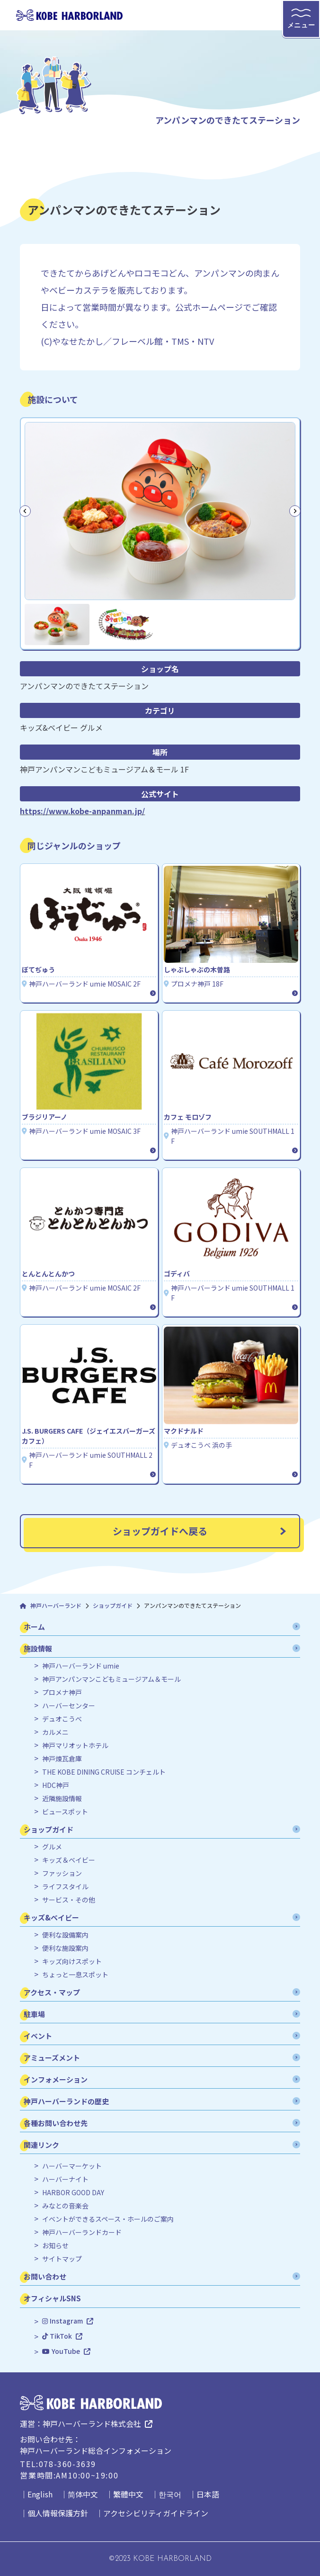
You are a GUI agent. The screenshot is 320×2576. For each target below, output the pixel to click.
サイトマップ (62, 2258)
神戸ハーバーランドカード (82, 2232)
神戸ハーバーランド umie (80, 1665)
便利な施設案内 (65, 1948)
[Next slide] (295, 511)
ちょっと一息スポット (75, 1974)
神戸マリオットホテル (75, 1745)
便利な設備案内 (65, 1934)
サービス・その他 (68, 1899)
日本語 (207, 2494)
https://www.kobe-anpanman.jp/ (82, 811)
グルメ (52, 1846)
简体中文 (83, 2494)
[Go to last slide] (25, 511)
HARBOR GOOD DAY (73, 2192)
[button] (57, 624)
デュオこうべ (62, 1718)
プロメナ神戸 (62, 1692)
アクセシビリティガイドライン (155, 2513)
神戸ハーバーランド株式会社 (92, 2423)
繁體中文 (128, 2494)
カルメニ (55, 1732)
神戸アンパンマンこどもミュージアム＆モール (111, 1679)
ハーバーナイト (65, 2179)
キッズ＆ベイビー (68, 1860)
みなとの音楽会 (65, 2205)
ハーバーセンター (68, 1705)
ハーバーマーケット (72, 2166)
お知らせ (55, 2245)
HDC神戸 (55, 1785)
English (40, 2494)
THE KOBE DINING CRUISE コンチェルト (104, 1772)
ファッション (62, 1873)
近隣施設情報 (62, 1798)
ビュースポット (65, 1811)
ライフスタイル (65, 1886)
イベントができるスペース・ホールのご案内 (108, 2219)
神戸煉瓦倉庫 (62, 1758)
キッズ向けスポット (72, 1961)
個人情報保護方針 (57, 2513)
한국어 (170, 2494)
